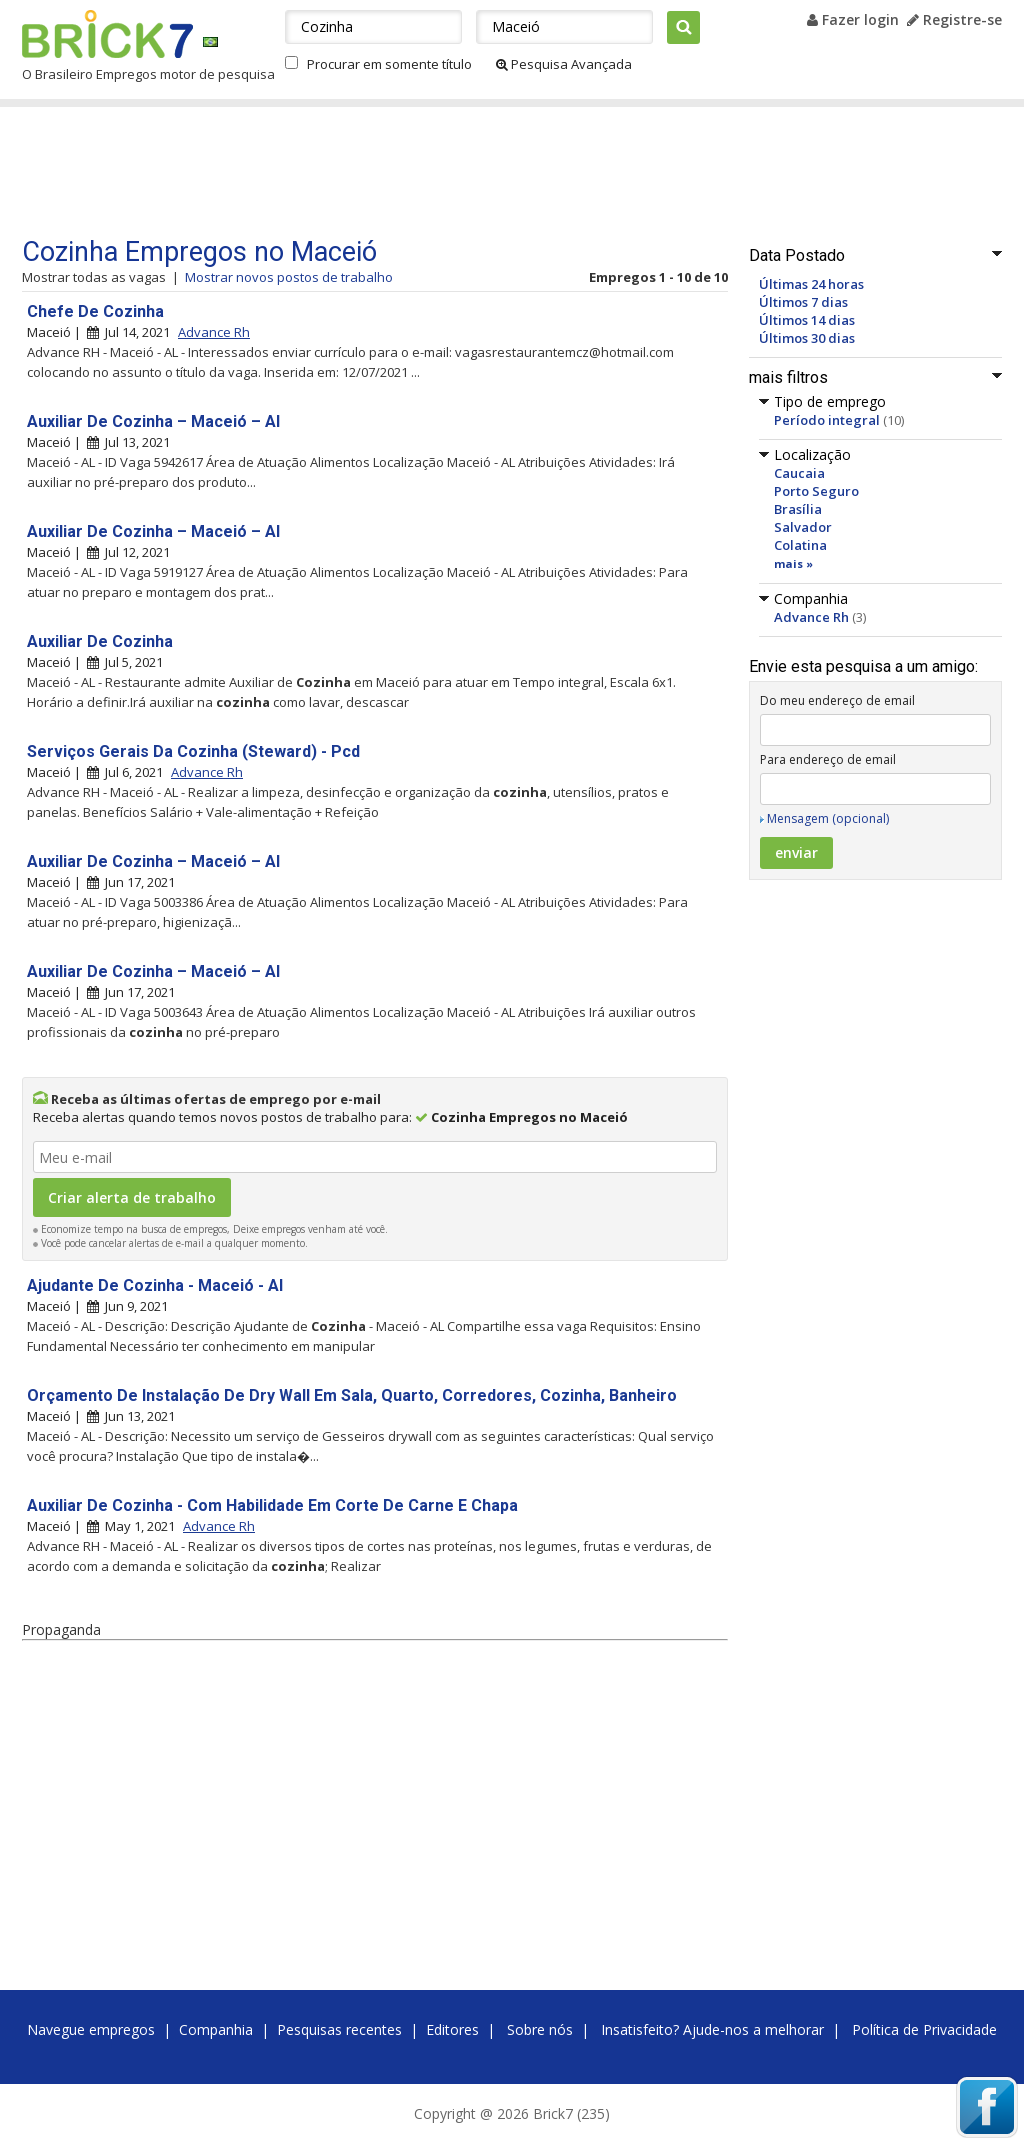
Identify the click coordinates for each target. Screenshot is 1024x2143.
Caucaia (799, 473)
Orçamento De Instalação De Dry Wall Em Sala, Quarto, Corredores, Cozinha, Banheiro (352, 1395)
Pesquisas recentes (339, 2029)
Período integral (827, 420)
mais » (793, 563)
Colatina (800, 545)
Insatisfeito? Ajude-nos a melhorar (712, 2029)
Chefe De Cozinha (95, 311)
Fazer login (853, 19)
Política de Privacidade (924, 2029)
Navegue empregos (91, 2029)
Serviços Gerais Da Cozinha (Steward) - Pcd (193, 751)
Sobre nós (540, 2029)
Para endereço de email (828, 759)
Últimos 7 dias (803, 302)
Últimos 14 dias (807, 320)
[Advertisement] (401, 172)
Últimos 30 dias (807, 338)
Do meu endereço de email (837, 700)
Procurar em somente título (389, 64)
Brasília (798, 509)
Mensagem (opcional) (828, 818)
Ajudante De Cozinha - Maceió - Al (155, 1285)
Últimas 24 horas (811, 284)
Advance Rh (811, 617)
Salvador (803, 527)
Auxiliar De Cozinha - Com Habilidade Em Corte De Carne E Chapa (272, 1505)
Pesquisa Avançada (564, 64)
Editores (452, 2029)
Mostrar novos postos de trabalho (289, 277)
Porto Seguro (816, 491)
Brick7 (107, 34)
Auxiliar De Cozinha (100, 641)
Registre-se (954, 19)
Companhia (216, 2029)
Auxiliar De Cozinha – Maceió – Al (153, 421)
